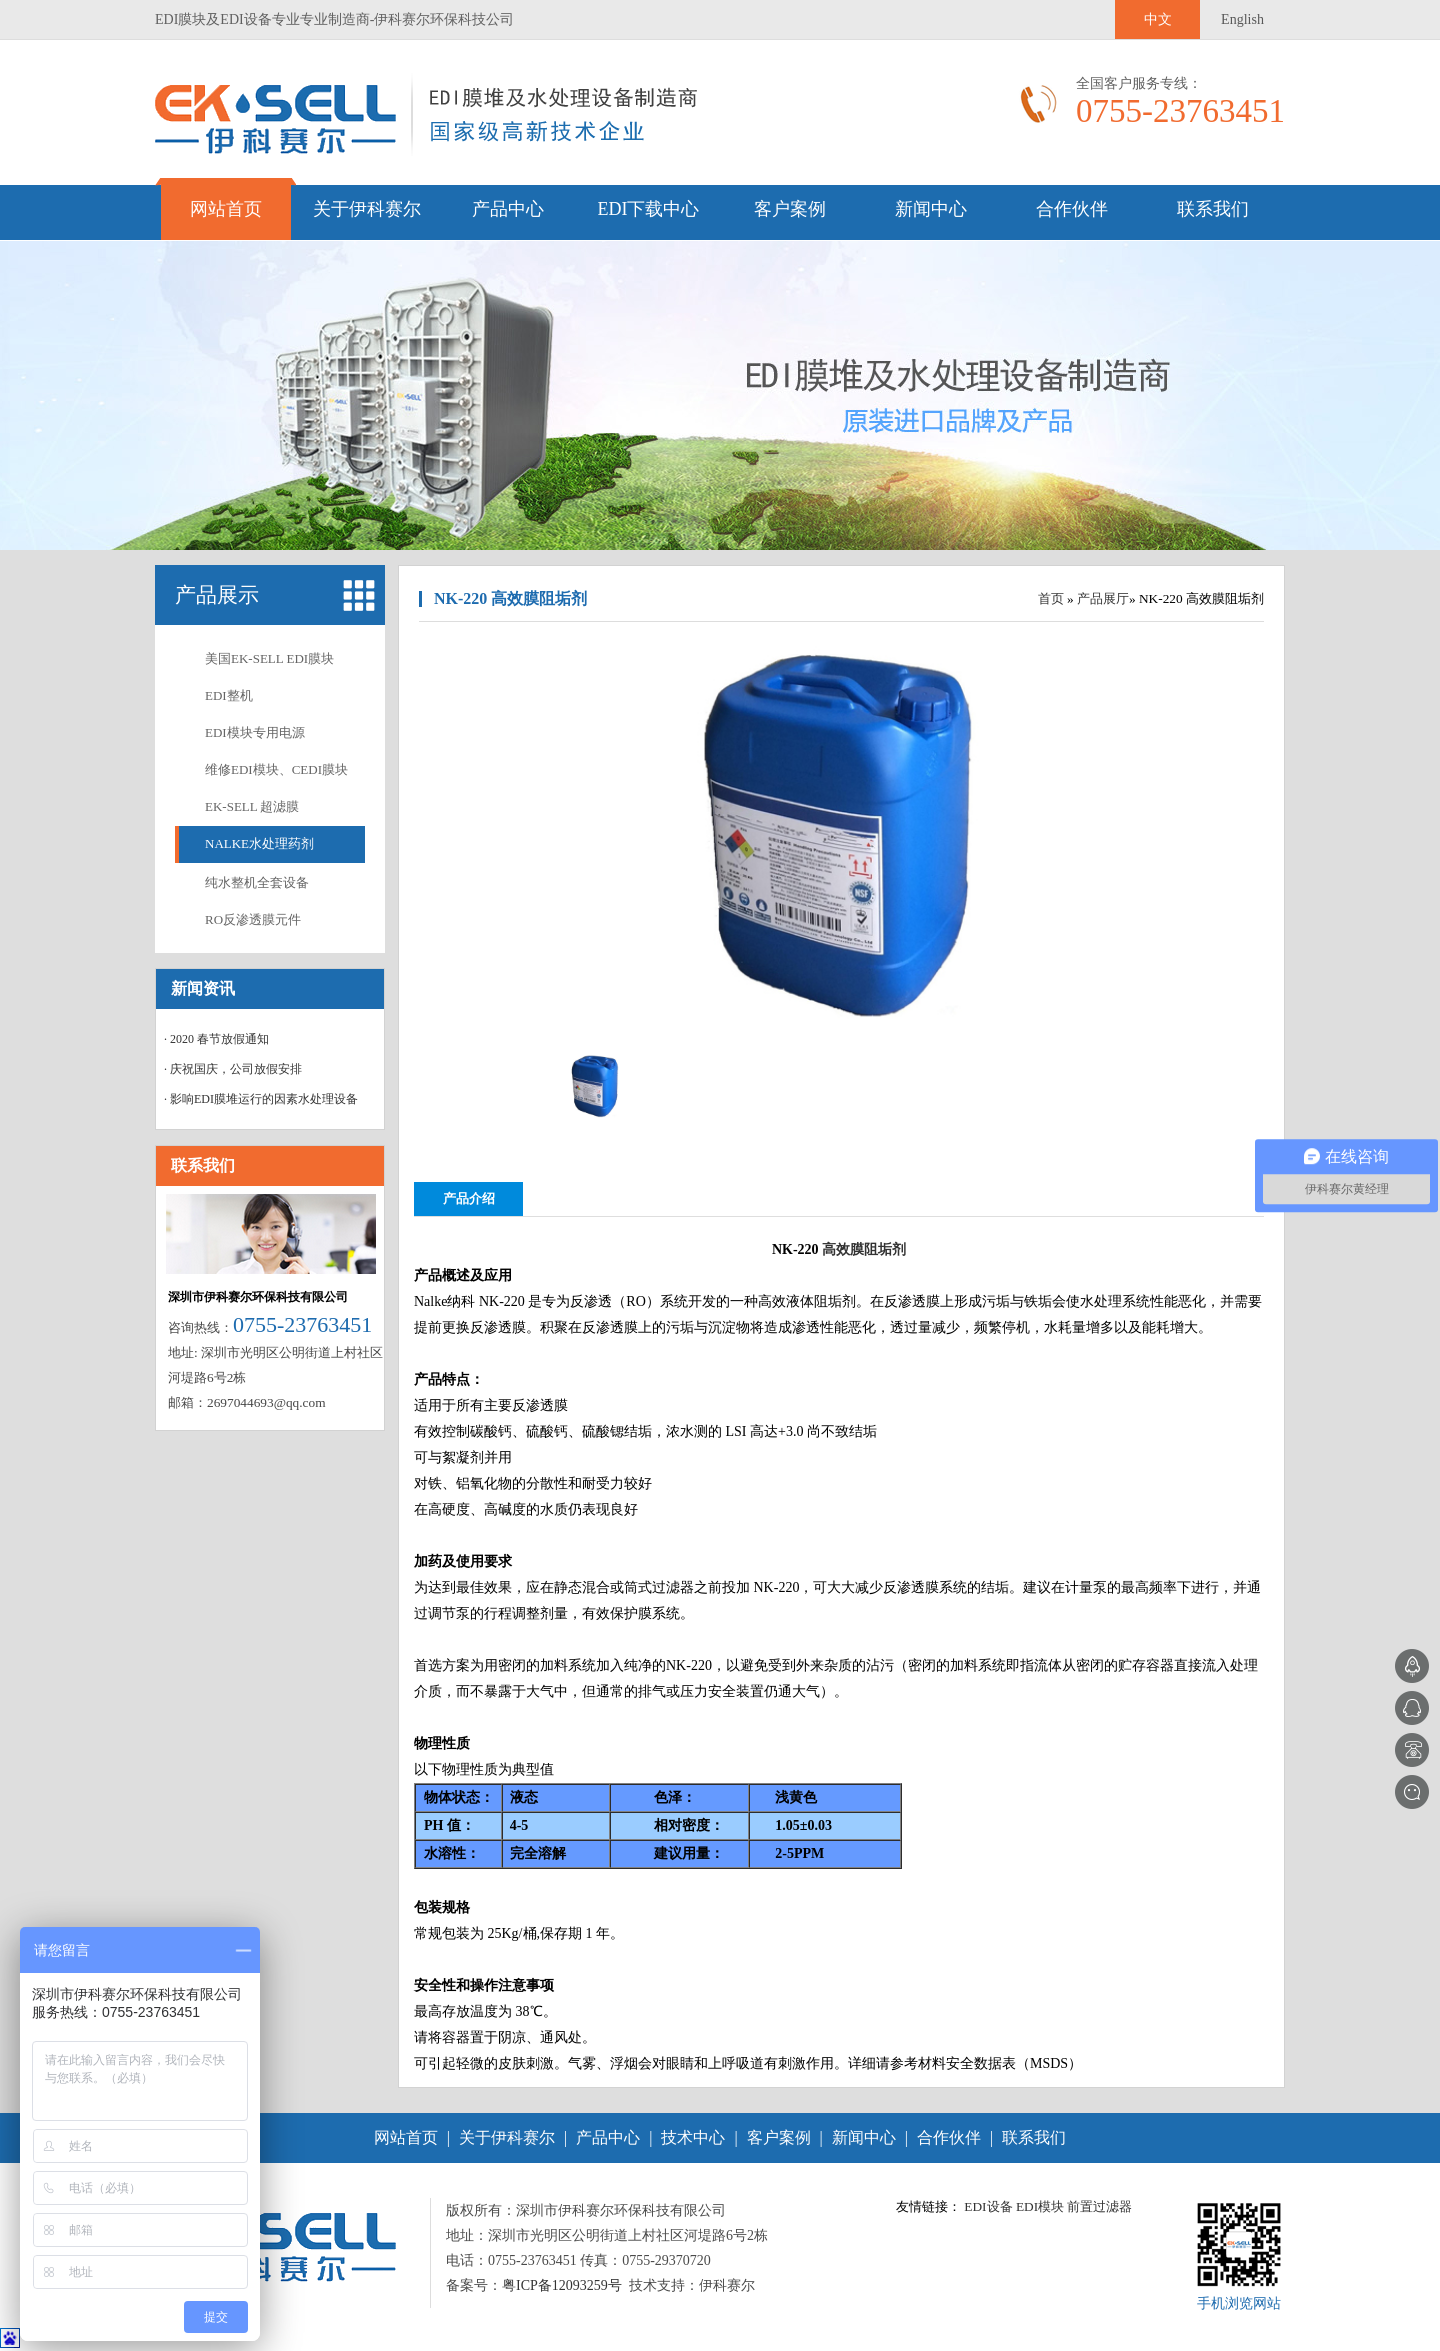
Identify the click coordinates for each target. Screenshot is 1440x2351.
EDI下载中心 (649, 209)
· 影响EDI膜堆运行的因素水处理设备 (261, 1099)
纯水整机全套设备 (257, 882)
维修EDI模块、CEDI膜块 (276, 769)
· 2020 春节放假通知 (216, 1039)
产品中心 (508, 209)
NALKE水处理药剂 (259, 843)
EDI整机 (229, 695)
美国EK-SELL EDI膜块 (269, 658)
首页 (1051, 598)
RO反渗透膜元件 (253, 919)
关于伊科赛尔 (367, 209)
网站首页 (226, 209)
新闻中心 (931, 209)
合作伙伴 (1072, 209)
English (1242, 19)
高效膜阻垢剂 (864, 1249)
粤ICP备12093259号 (562, 2285)
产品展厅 (1103, 598)
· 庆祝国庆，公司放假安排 (233, 1069)
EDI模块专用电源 (255, 732)
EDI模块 (1040, 2206)
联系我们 (1213, 209)
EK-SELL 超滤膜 (252, 806)
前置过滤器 (1099, 2206)
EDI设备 (988, 2206)
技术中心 (693, 2137)
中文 (1158, 19)
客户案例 (790, 209)
